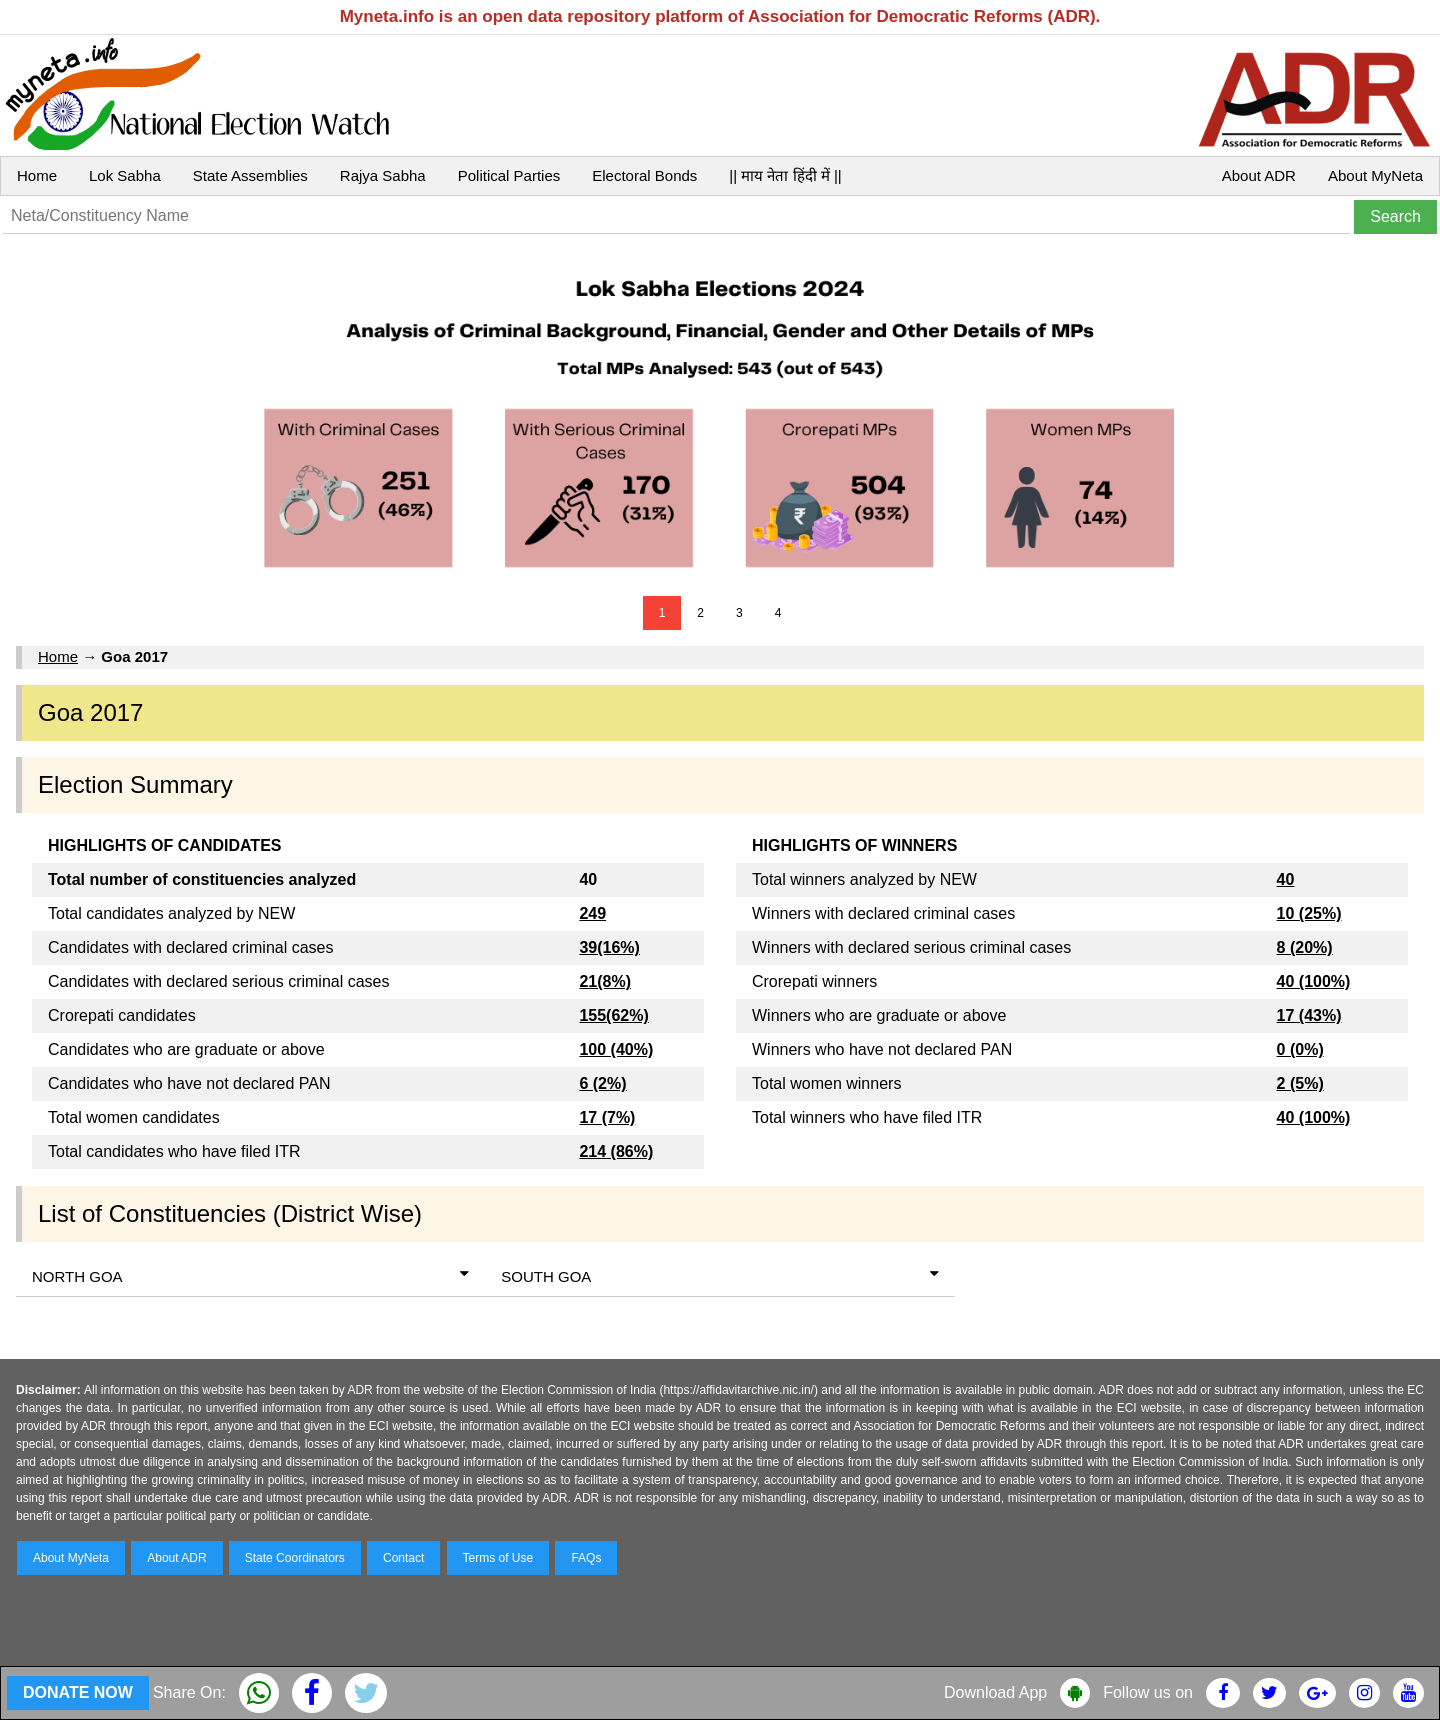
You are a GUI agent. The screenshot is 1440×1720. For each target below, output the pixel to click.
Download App (995, 1692)
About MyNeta (1375, 175)
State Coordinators (295, 1558)
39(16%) (609, 947)
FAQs (586, 1558)
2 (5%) (1300, 1083)
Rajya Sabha (383, 175)
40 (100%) (1314, 981)
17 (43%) (1309, 1015)
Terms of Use (498, 1558)
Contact (403, 1558)
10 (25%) (1309, 913)
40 (1286, 879)
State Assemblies (250, 175)
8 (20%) (1305, 947)
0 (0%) (1300, 1049)
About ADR (1259, 175)
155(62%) (613, 1015)
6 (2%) (602, 1083)
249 (592, 913)
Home (37, 175)
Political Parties (509, 175)
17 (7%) (607, 1117)
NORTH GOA (250, 1275)
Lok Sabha (125, 175)
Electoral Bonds (644, 175)
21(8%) (605, 981)
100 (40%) (616, 1049)
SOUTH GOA (719, 1275)
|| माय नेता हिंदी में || (785, 175)
